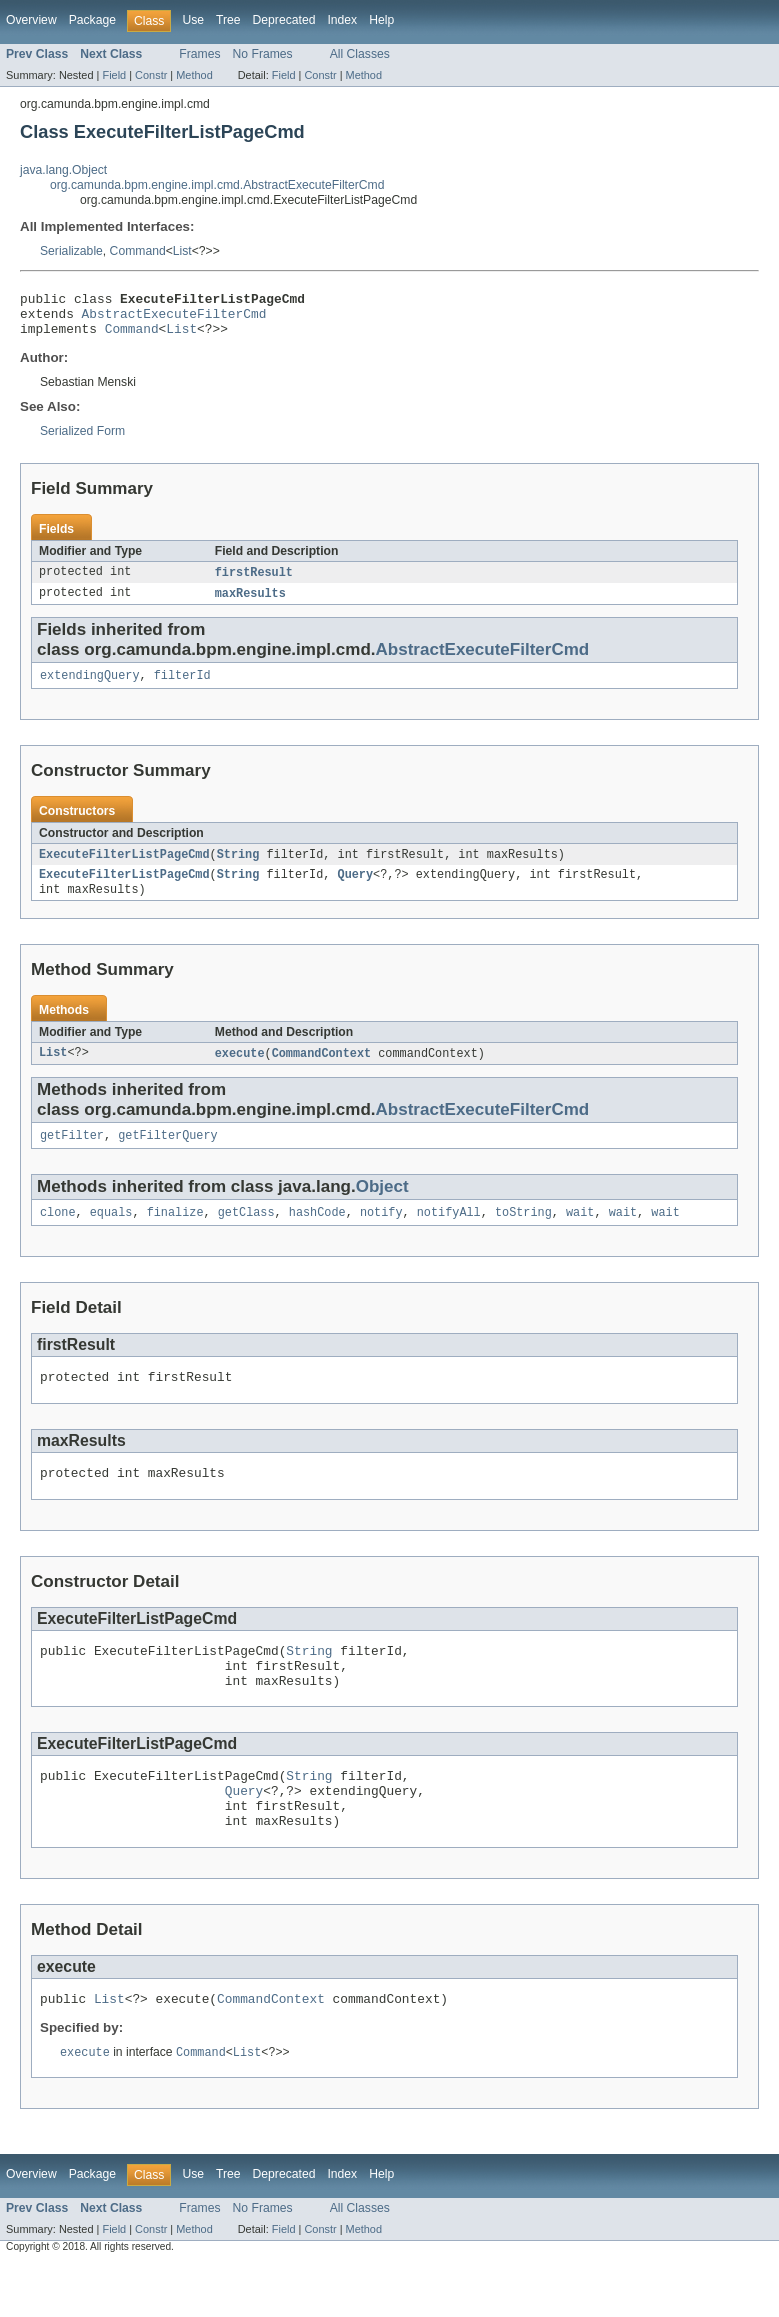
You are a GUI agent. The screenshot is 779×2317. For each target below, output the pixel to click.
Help (381, 20)
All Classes (360, 54)
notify (381, 1234)
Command (138, 251)
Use (193, 20)
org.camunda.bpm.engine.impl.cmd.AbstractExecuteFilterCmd (217, 185)
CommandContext (322, 1071)
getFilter (72, 1155)
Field (114, 75)
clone (58, 1234)
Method (194, 75)
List (182, 251)
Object (382, 1206)
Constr (151, 75)
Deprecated (284, 20)
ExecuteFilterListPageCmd (124, 868)
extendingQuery (90, 688)
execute (240, 1071)
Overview (31, 20)
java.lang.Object (63, 170)
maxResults (250, 604)
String (238, 868)
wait (580, 1234)
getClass (246, 1234)
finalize (175, 1234)
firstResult (254, 582)
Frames (199, 54)
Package (92, 20)
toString (523, 1234)
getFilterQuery (168, 1155)
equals (111, 1234)
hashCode (317, 1234)
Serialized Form (82, 440)
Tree (228, 20)
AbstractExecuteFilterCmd (174, 319)
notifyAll (449, 1234)
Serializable (71, 251)
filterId (182, 688)
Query (355, 890)
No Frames (263, 54)
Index (342, 20)
